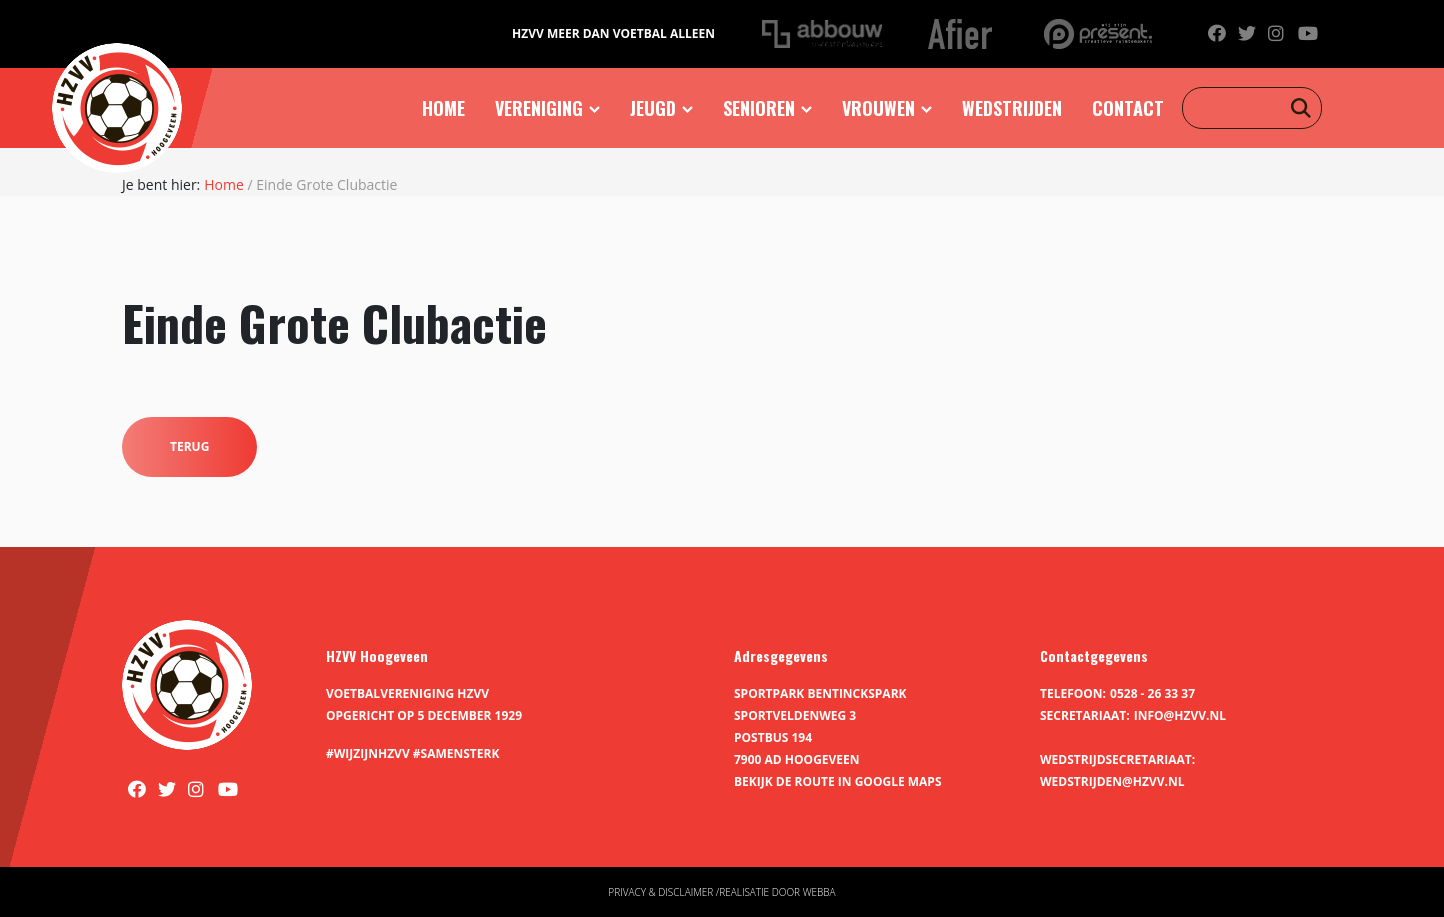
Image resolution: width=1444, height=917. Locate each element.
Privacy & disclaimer (660, 892)
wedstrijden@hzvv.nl (1112, 781)
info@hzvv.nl (1180, 715)
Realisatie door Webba (777, 892)
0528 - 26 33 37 (1152, 693)
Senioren (759, 108)
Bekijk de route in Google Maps (838, 781)
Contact (1128, 108)
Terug (189, 446)
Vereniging (539, 108)
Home (443, 108)
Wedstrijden (1012, 108)
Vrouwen (878, 108)
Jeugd (653, 108)
